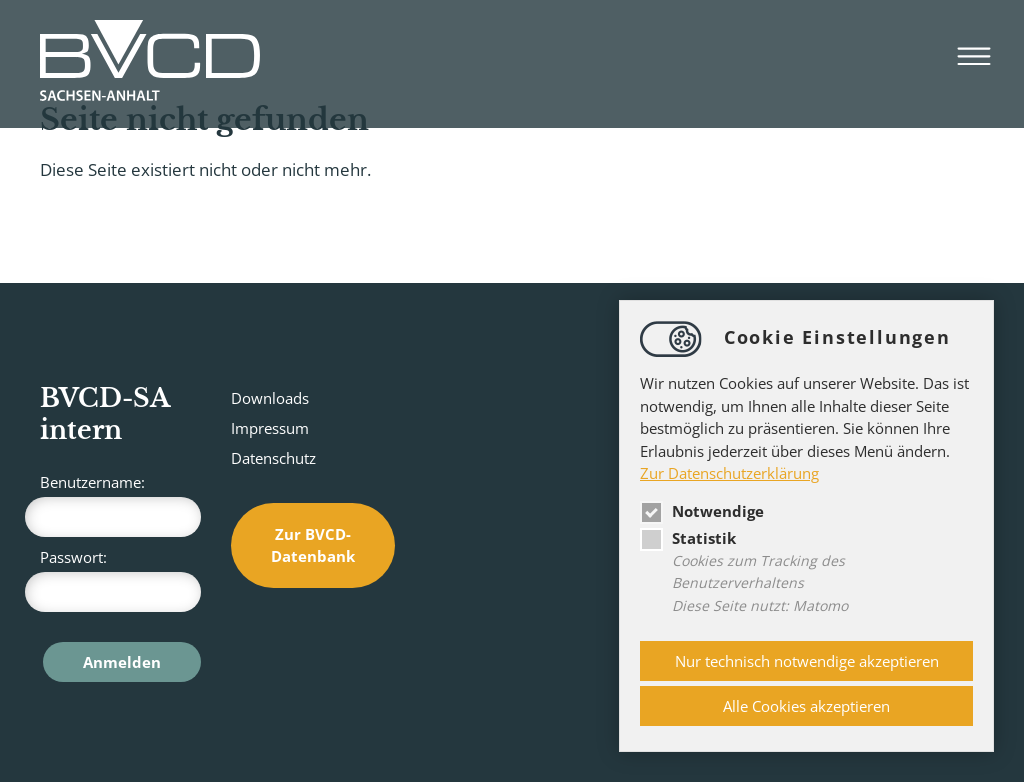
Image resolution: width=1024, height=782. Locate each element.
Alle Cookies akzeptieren (806, 706)
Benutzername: (120, 504)
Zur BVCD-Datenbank (313, 545)
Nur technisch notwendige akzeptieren (807, 661)
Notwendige (702, 511)
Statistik (688, 538)
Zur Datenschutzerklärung (729, 473)
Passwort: (120, 579)
